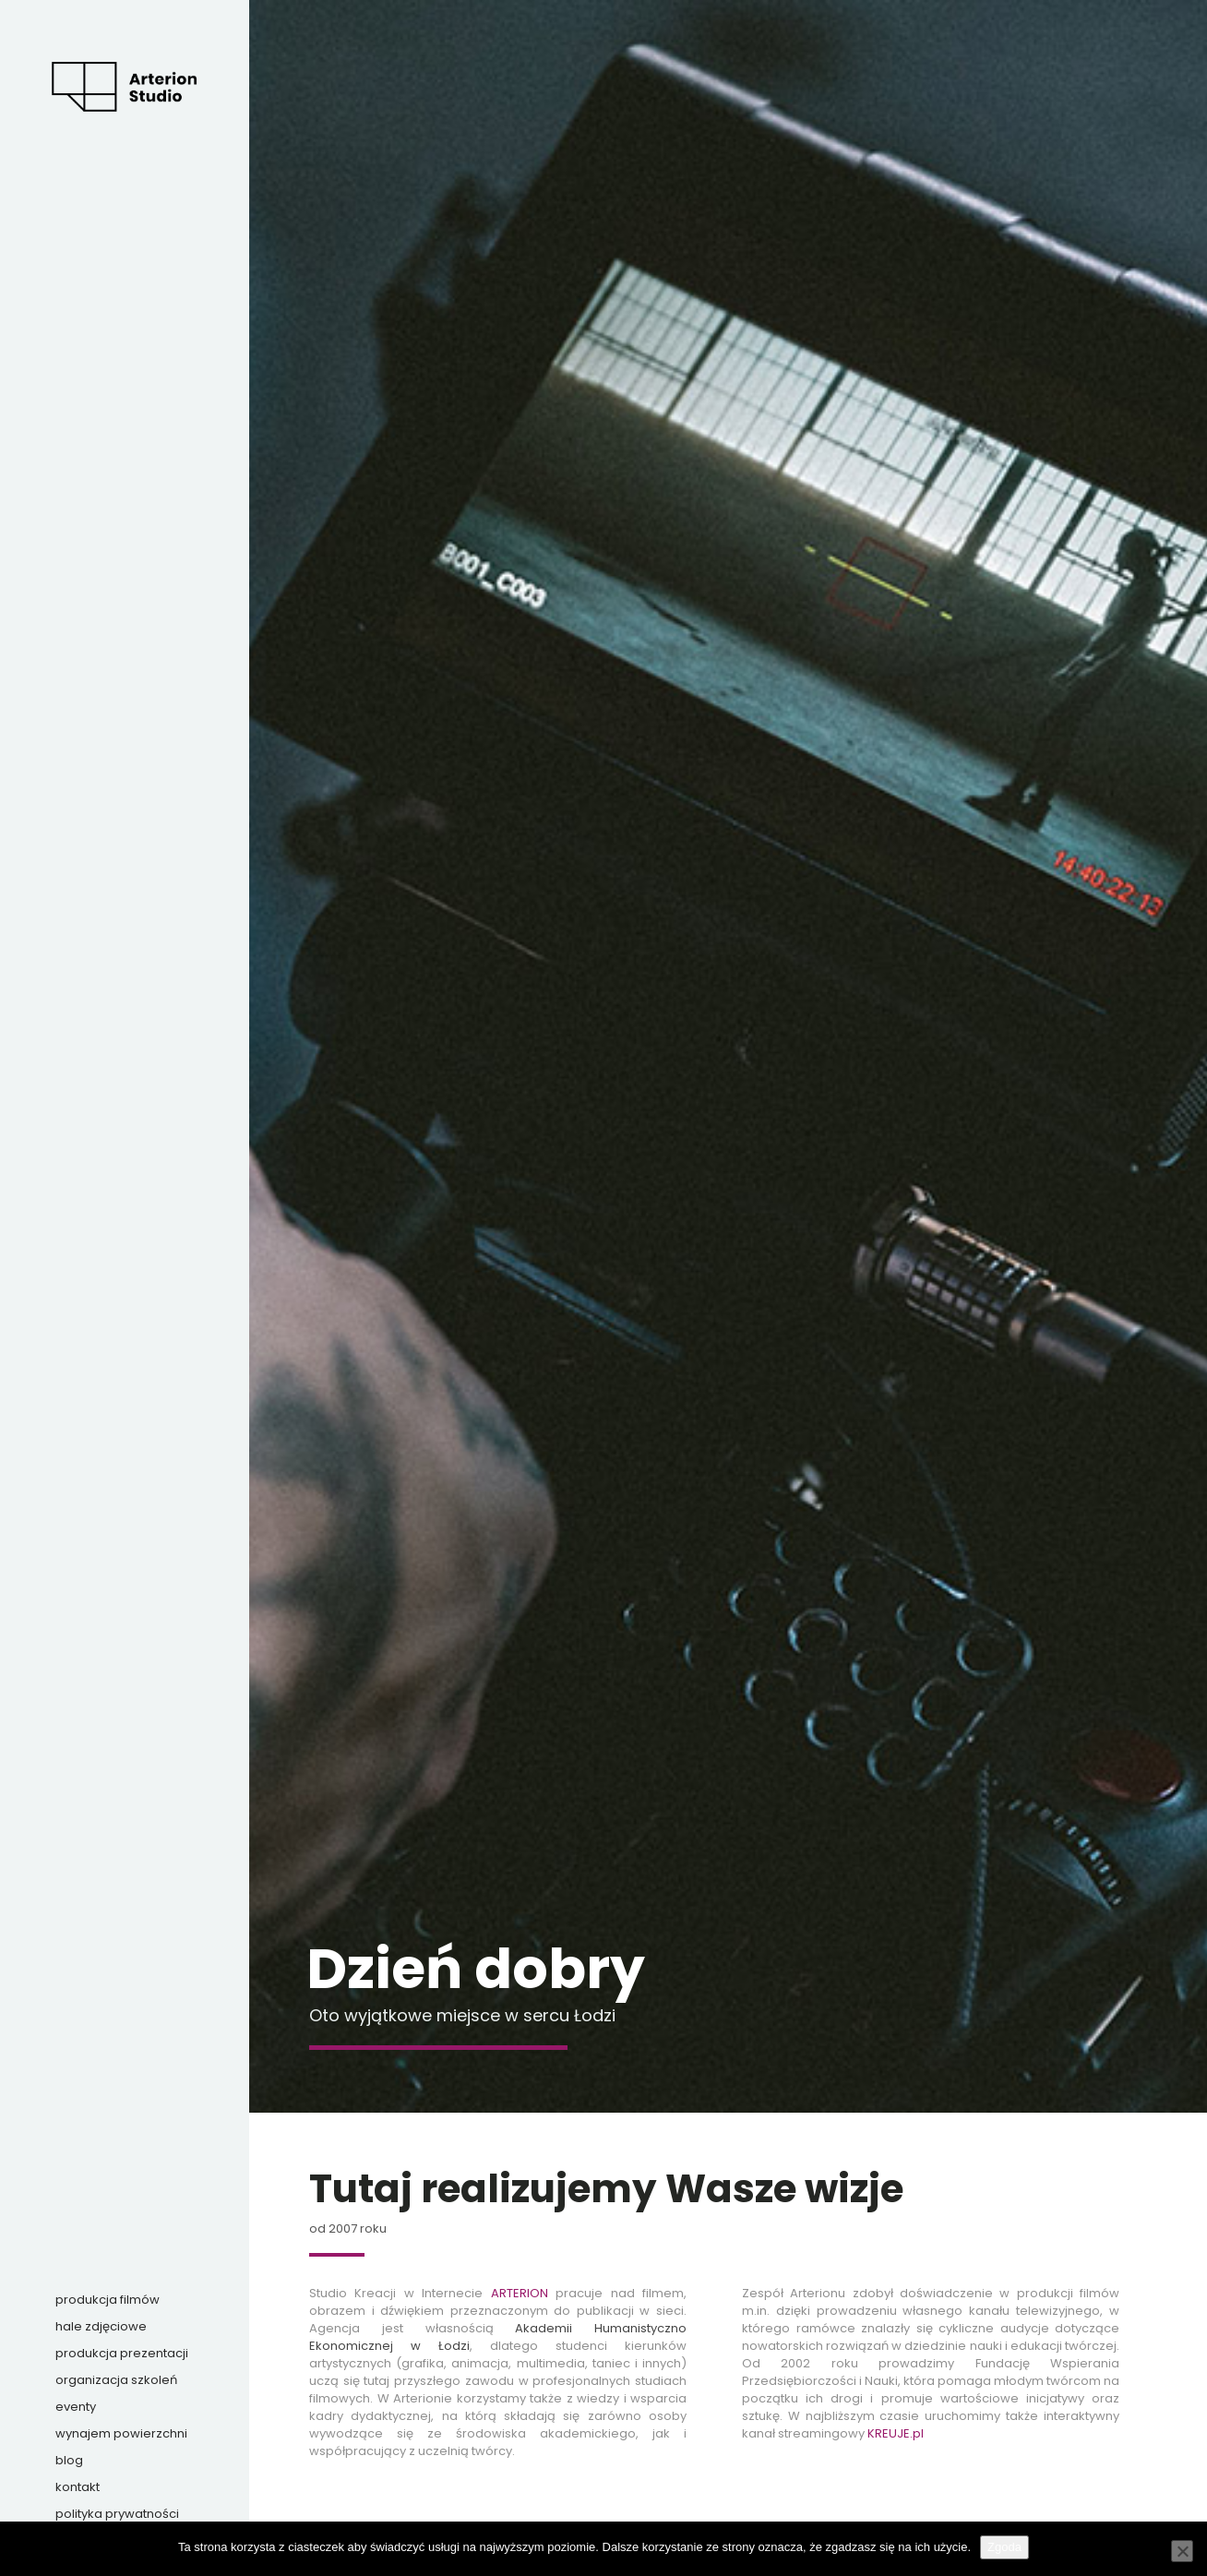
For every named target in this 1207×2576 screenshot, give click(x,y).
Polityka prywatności (117, 2513)
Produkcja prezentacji (121, 2353)
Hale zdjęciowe (101, 2326)
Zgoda (1004, 2547)
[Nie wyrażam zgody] (1182, 2551)
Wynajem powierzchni (121, 2433)
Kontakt (77, 2487)
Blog (69, 2460)
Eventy (75, 2406)
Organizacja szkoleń (116, 2380)
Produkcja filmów (107, 2299)
